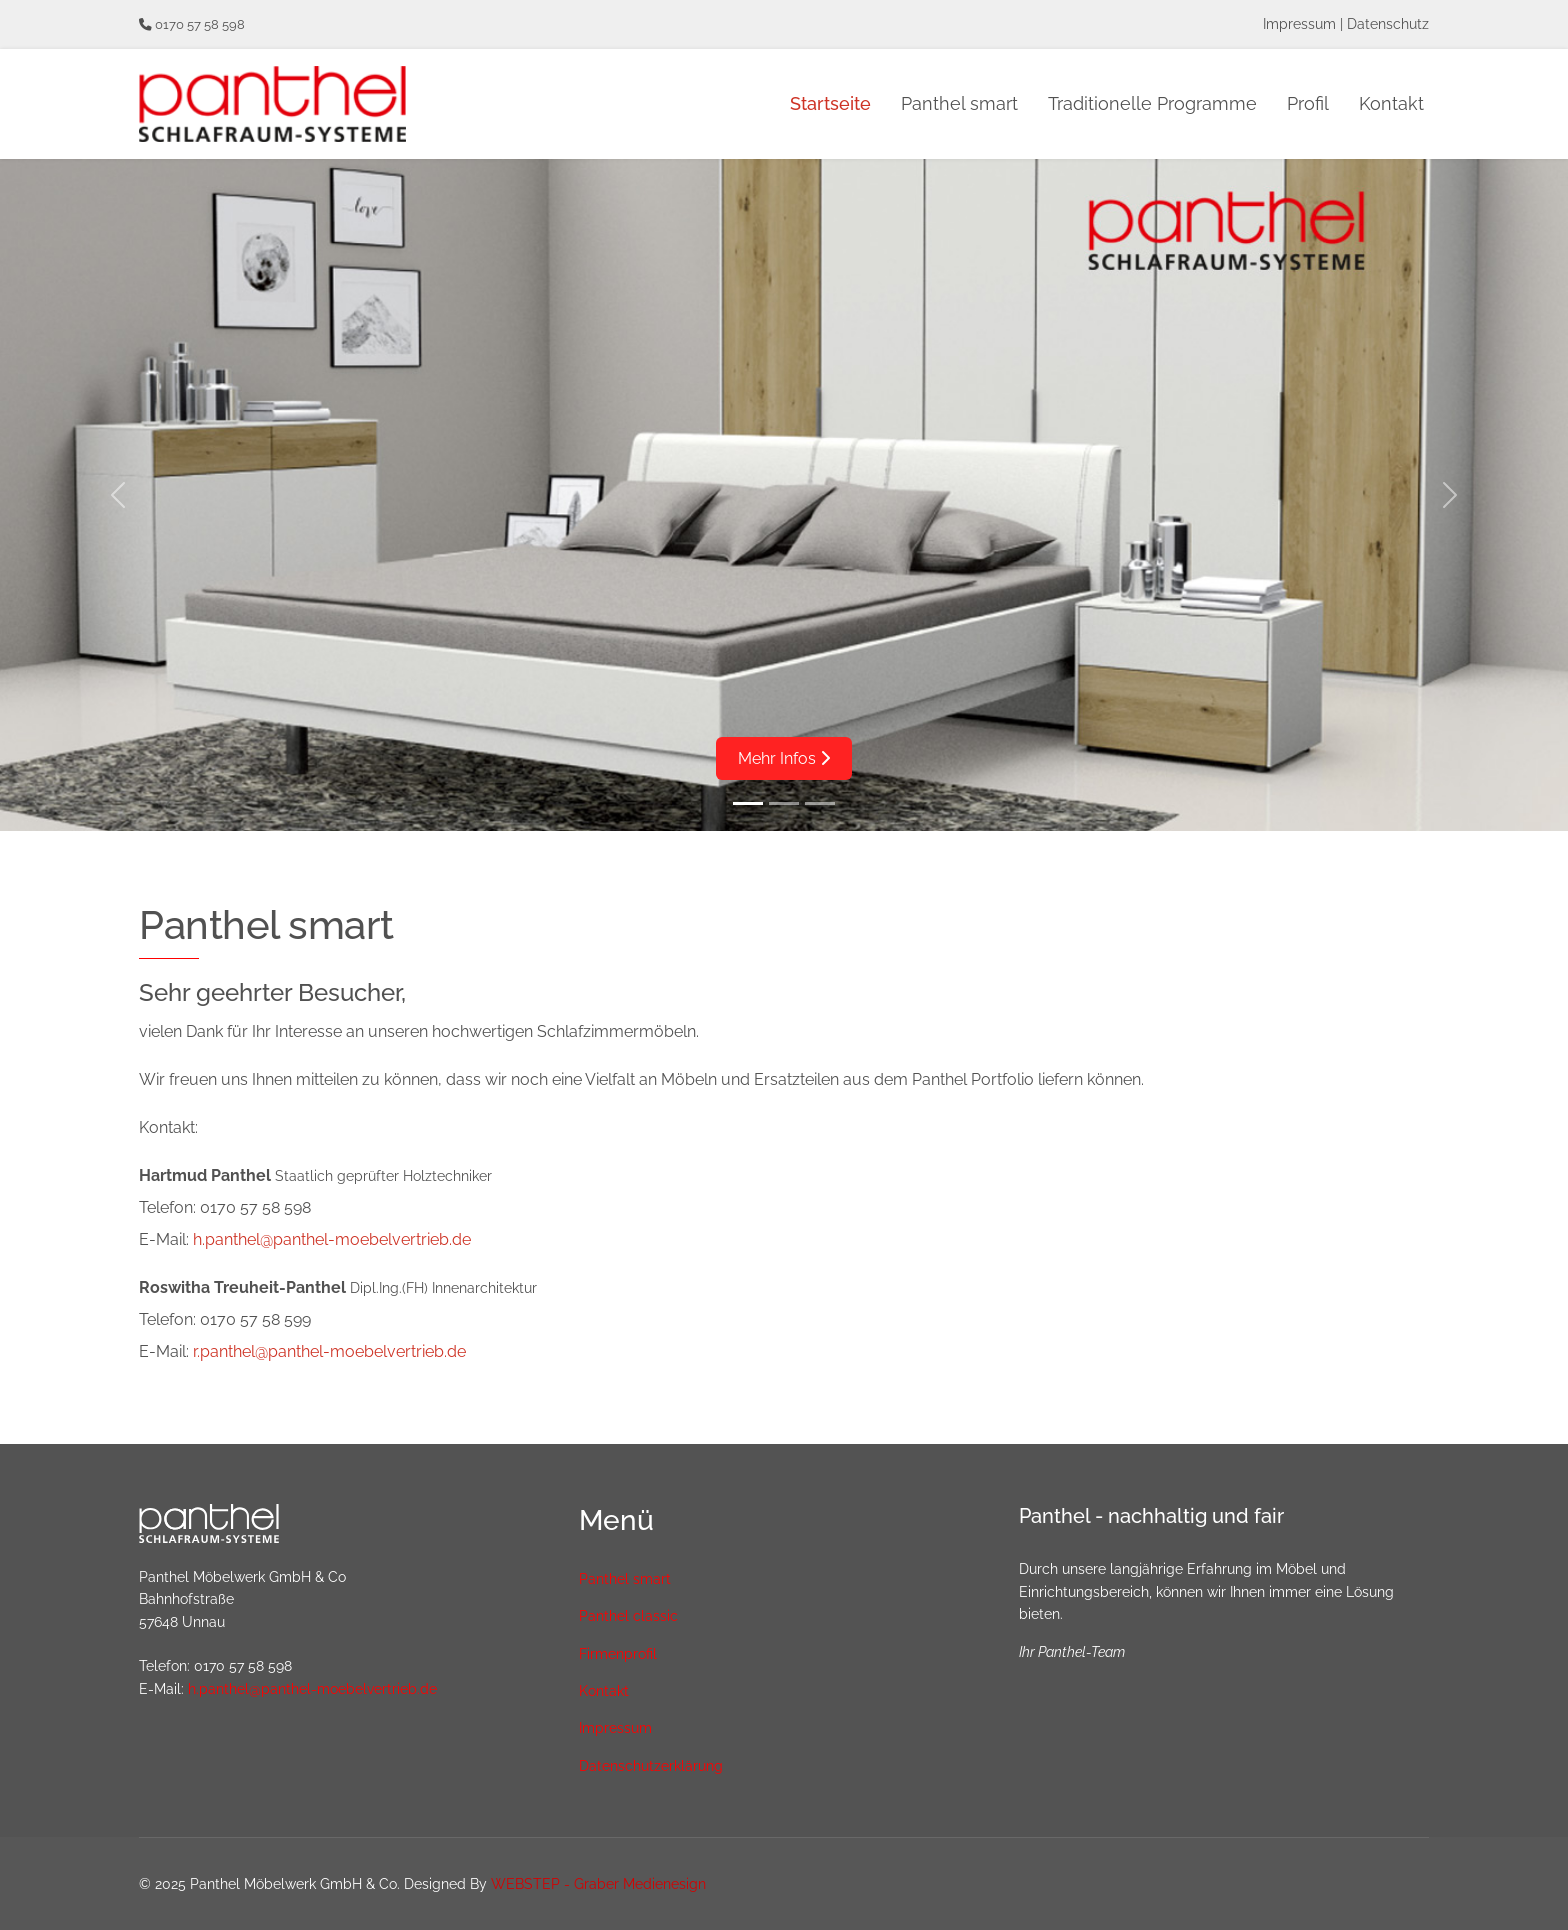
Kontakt (1391, 103)
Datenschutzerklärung (651, 1766)
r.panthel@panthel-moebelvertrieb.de (329, 1351)
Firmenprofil (618, 1654)
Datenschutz (1388, 24)
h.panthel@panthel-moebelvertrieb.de (332, 1239)
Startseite (830, 103)
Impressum (1299, 24)
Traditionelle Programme (1152, 103)
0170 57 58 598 (200, 24)
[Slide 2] (784, 803)
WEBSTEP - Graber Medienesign (598, 1884)
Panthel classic (628, 1616)
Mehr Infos (784, 758)
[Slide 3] (820, 803)
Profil (1308, 103)
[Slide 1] (748, 803)
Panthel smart (959, 103)
